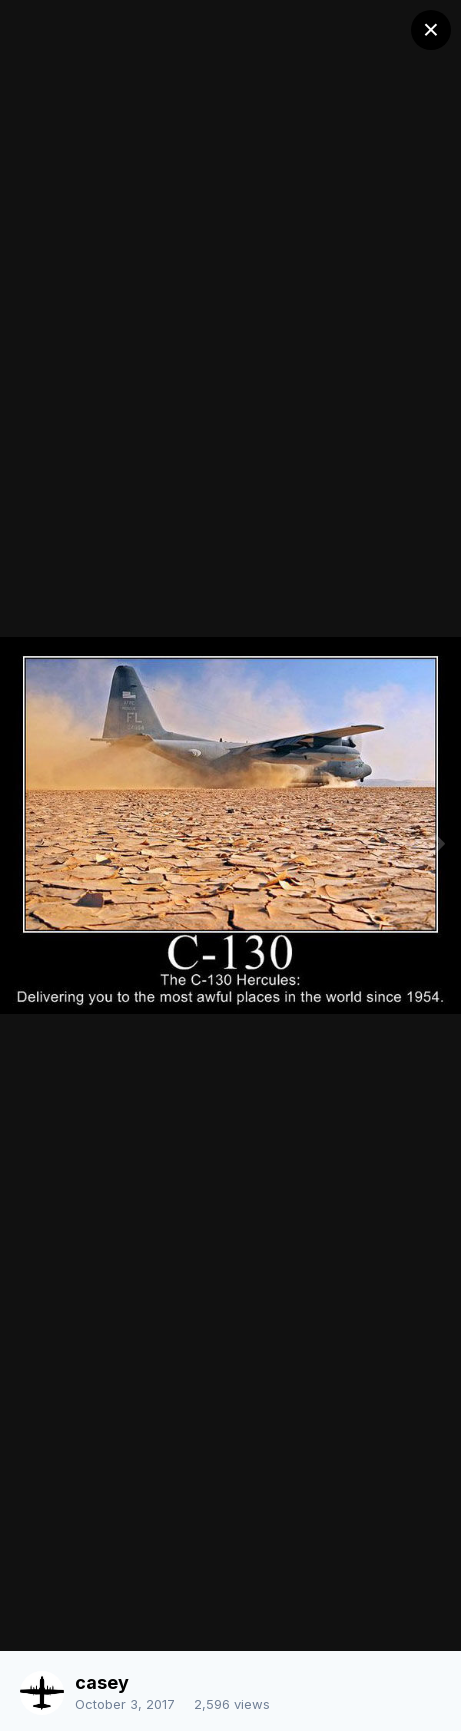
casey (102, 1682)
